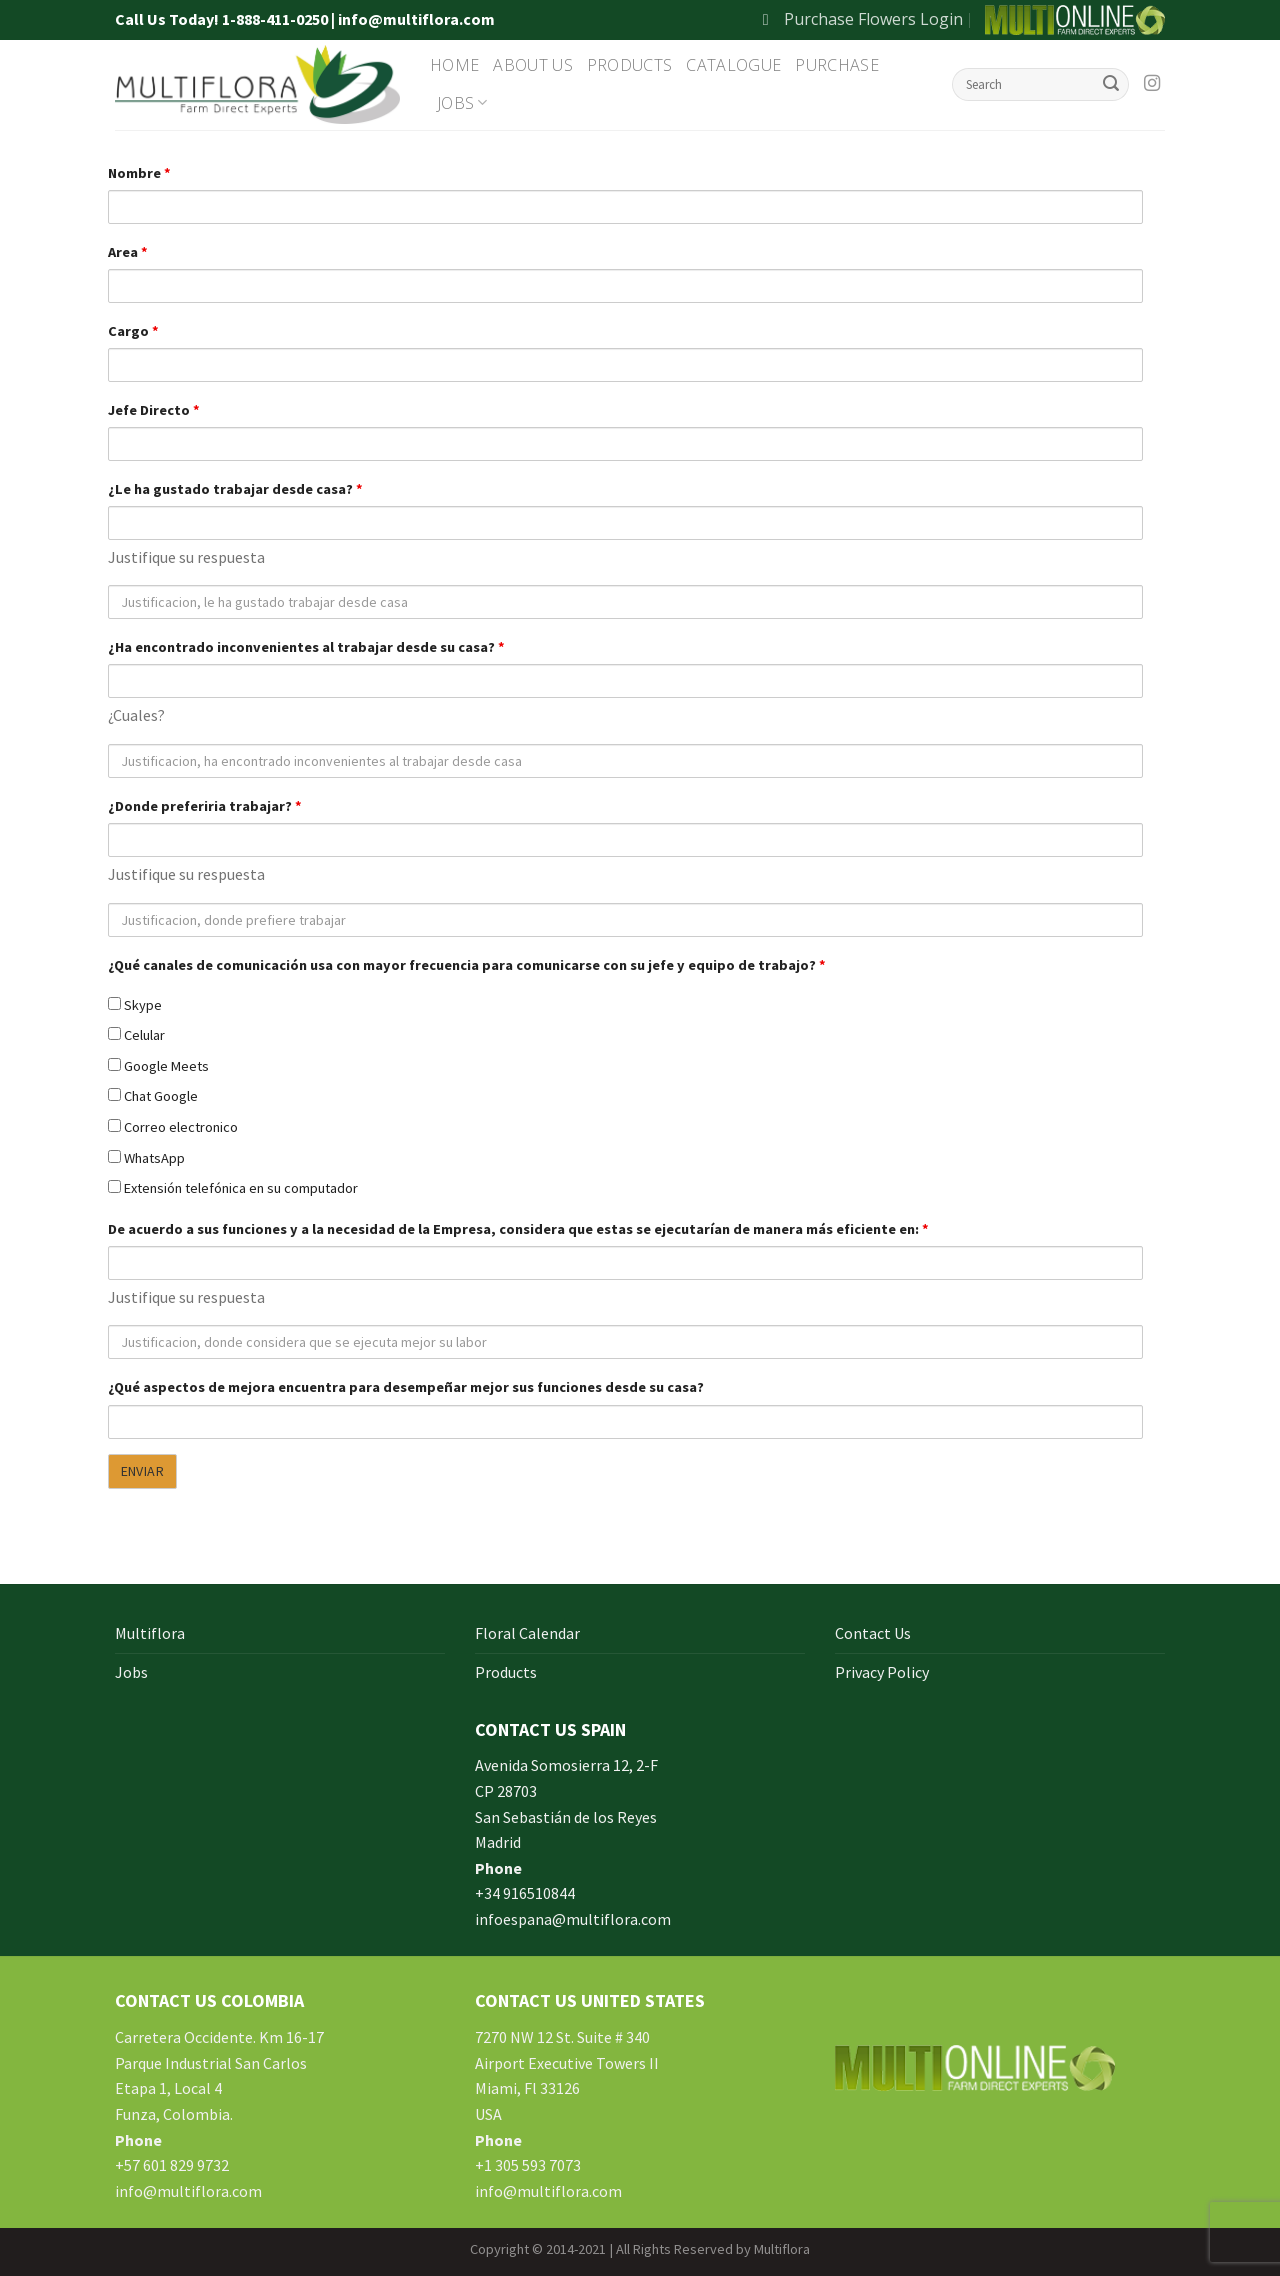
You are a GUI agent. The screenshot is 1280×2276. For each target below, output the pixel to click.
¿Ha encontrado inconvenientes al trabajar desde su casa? (306, 647)
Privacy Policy (882, 1672)
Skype (135, 1005)
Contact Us (873, 1633)
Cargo (133, 331)
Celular (136, 1035)
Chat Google (153, 1096)
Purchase (837, 65)
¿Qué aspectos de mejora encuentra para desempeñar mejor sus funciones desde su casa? (406, 1387)
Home (454, 65)
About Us (533, 65)
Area (128, 252)
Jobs (462, 103)
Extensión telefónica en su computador (233, 1188)
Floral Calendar (527, 1633)
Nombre (139, 173)
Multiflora (150, 1633)
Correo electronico (173, 1127)
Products (630, 65)
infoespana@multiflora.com (573, 1919)
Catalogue (733, 65)
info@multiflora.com (188, 2191)
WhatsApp (146, 1158)
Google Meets (158, 1066)
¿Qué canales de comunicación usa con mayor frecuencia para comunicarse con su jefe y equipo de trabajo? (467, 965)
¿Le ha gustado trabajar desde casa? (235, 489)
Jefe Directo (154, 410)
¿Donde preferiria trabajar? (205, 806)
